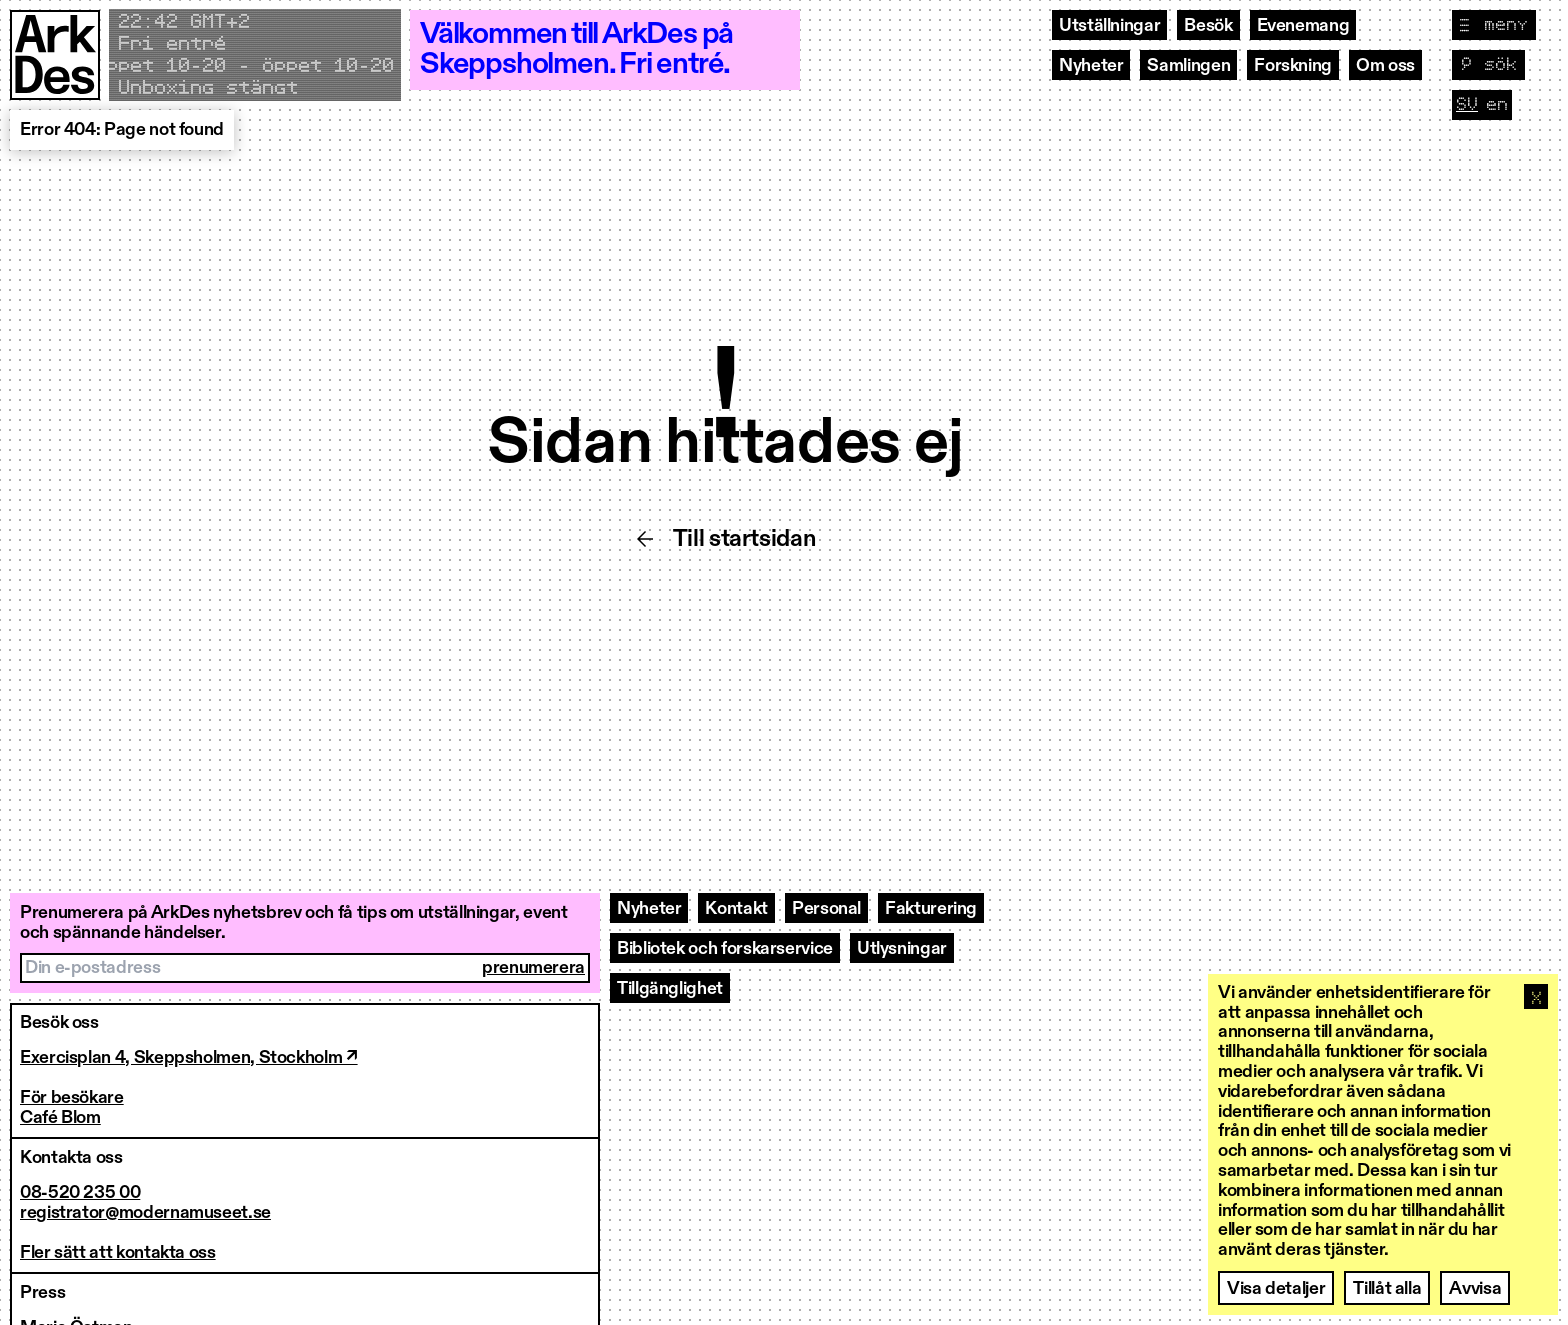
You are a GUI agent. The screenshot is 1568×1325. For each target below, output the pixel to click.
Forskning (1293, 66)
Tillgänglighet (670, 989)
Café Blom (60, 1118)
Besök (1208, 26)
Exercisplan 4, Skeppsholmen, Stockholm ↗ (189, 1058)
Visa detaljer (1276, 1289)
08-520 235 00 (80, 1193)
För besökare (72, 1098)
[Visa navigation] (1494, 25)
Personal (826, 909)
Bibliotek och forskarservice (725, 949)
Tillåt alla (1387, 1289)
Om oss (1385, 66)
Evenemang (1303, 26)
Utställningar (1109, 26)
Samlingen (1188, 66)
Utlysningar (902, 949)
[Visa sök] (1488, 65)
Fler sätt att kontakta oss (118, 1253)
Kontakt (736, 909)
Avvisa (1475, 1289)
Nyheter (1091, 66)
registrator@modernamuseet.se (145, 1213)
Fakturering (931, 909)
